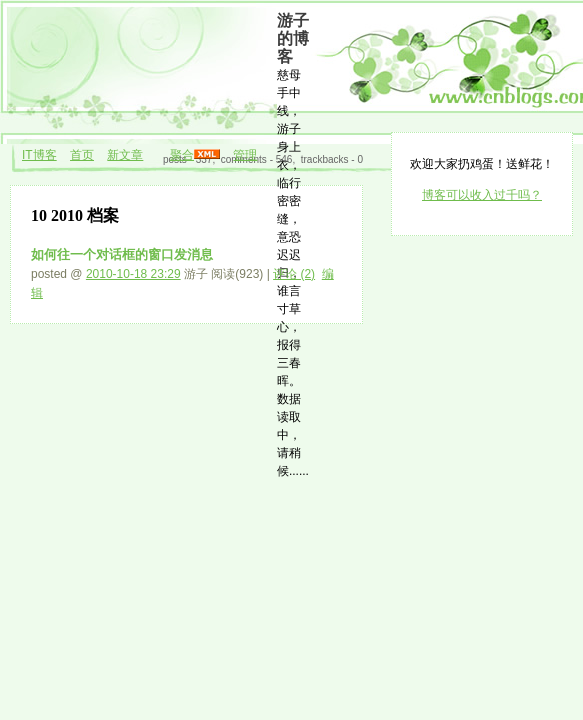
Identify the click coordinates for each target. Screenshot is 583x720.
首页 (82, 155)
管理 (245, 155)
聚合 (182, 155)
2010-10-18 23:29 (133, 274)
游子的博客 (293, 38)
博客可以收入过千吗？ (482, 195)
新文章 (125, 155)
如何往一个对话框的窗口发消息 (122, 254)
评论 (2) (294, 274)
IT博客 (39, 155)
